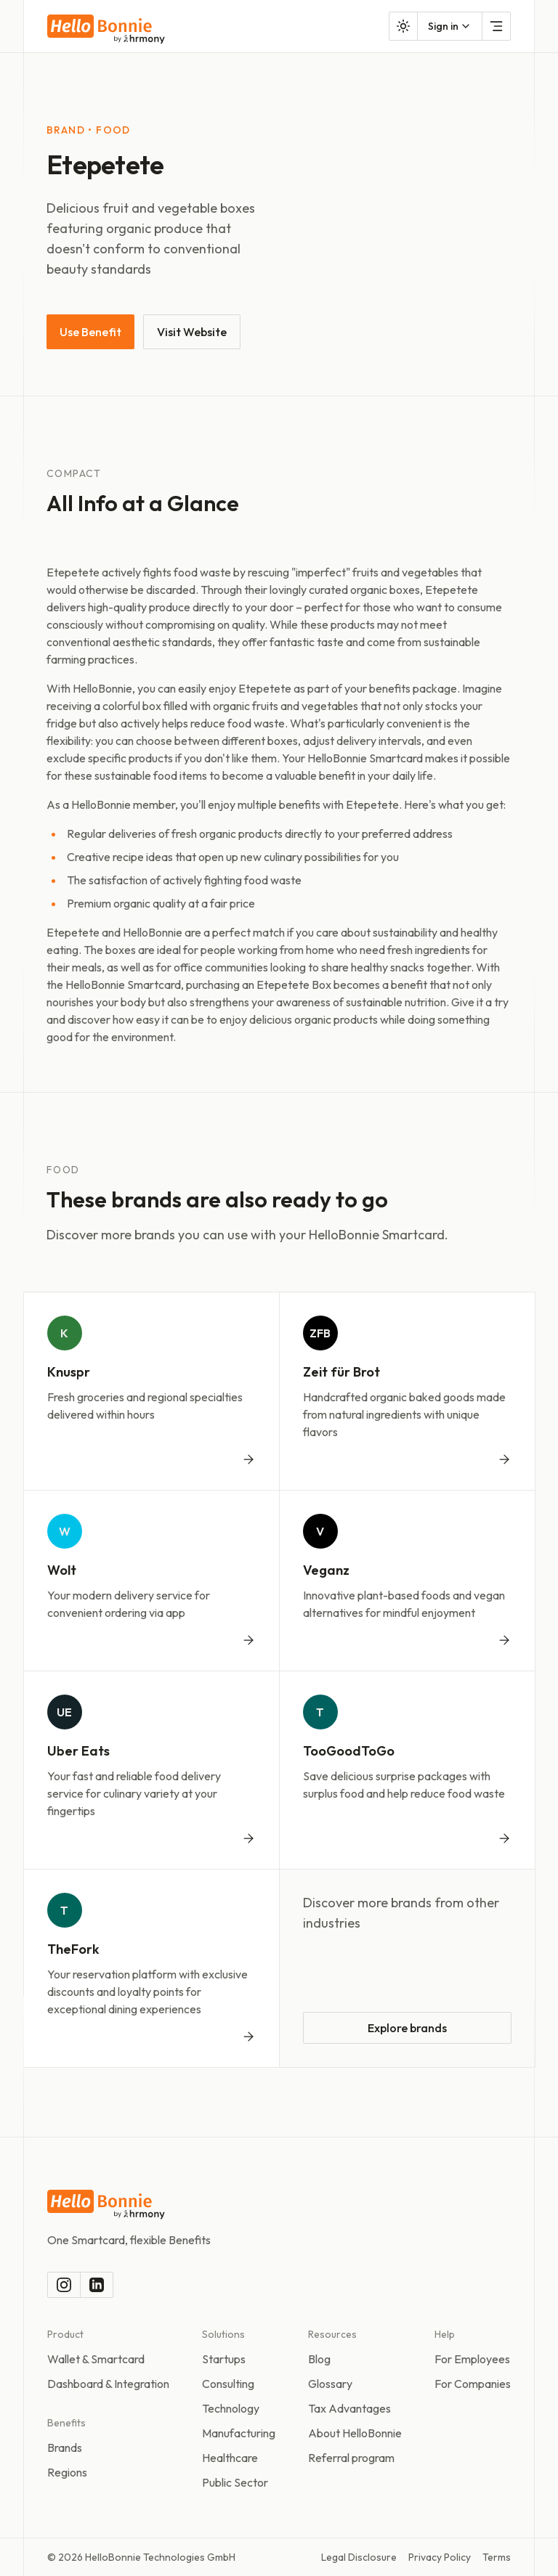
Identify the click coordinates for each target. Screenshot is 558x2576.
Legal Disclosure (359, 2557)
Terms (496, 2557)
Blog (319, 2359)
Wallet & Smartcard (96, 2359)
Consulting (228, 2383)
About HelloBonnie (355, 2433)
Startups (224, 2359)
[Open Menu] (496, 26)
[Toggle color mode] (403, 26)
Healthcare (230, 2457)
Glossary (330, 2383)
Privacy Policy (439, 2557)
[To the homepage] (106, 29)
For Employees (472, 2359)
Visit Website (192, 332)
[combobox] (449, 26)
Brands (64, 2447)
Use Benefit (90, 332)
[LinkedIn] (96, 2285)
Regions (67, 2472)
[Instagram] (64, 2285)
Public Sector (235, 2482)
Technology (230, 2408)
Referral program (351, 2457)
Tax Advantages (349, 2408)
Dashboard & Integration (108, 2383)
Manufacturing (238, 2433)
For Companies (472, 2383)
